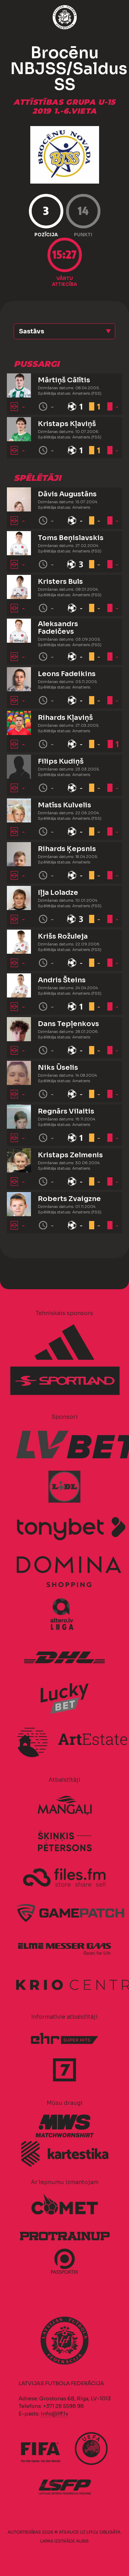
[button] (64, 331)
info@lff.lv (54, 2413)
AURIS (82, 2541)
